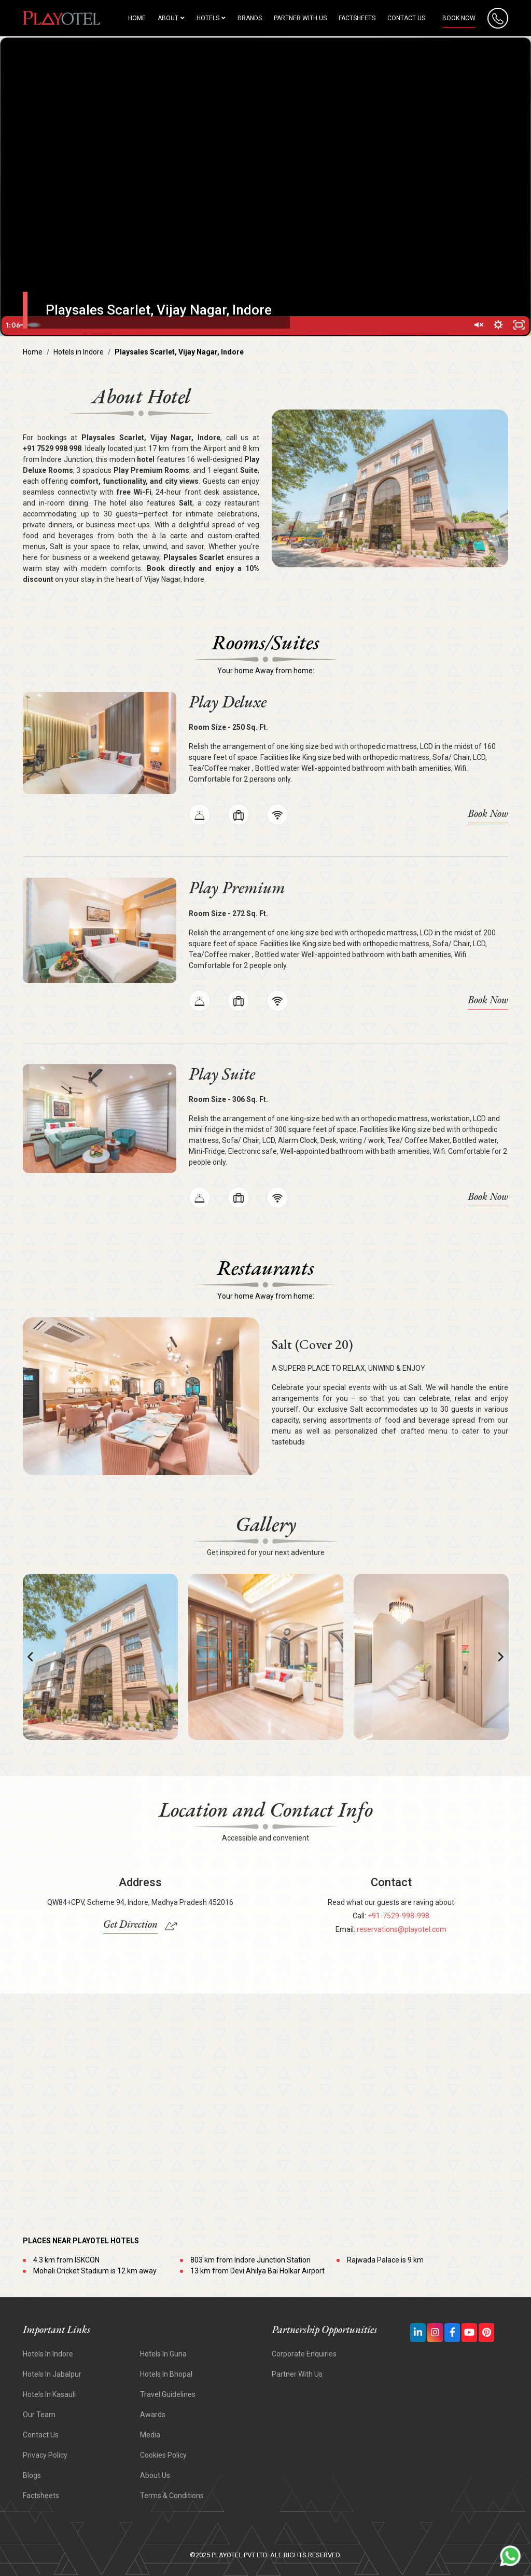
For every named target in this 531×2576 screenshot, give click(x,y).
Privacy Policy (45, 2455)
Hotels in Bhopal (166, 2374)
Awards (152, 2414)
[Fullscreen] (518, 325)
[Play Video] (13, 325)
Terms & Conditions (172, 2495)
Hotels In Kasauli (49, 2394)
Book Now (459, 18)
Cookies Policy (163, 2455)
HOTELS (211, 18)
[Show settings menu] (496, 325)
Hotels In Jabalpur (52, 2374)
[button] (30, 1657)
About (171, 18)
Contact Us (406, 18)
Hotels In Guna (163, 2354)
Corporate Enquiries (304, 2354)
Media (150, 2435)
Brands (249, 18)
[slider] (253, 325)
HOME (137, 18)
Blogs (32, 2475)
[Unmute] (474, 325)
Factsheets (357, 18)
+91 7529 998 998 (52, 448)
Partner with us (300, 18)
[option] (100, 1657)
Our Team (39, 2414)
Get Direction (130, 1924)
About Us (155, 2475)
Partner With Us (297, 2374)
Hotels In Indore (48, 2354)
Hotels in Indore (78, 352)
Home (33, 352)
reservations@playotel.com (401, 1929)
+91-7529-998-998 (398, 1916)
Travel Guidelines (167, 2394)
